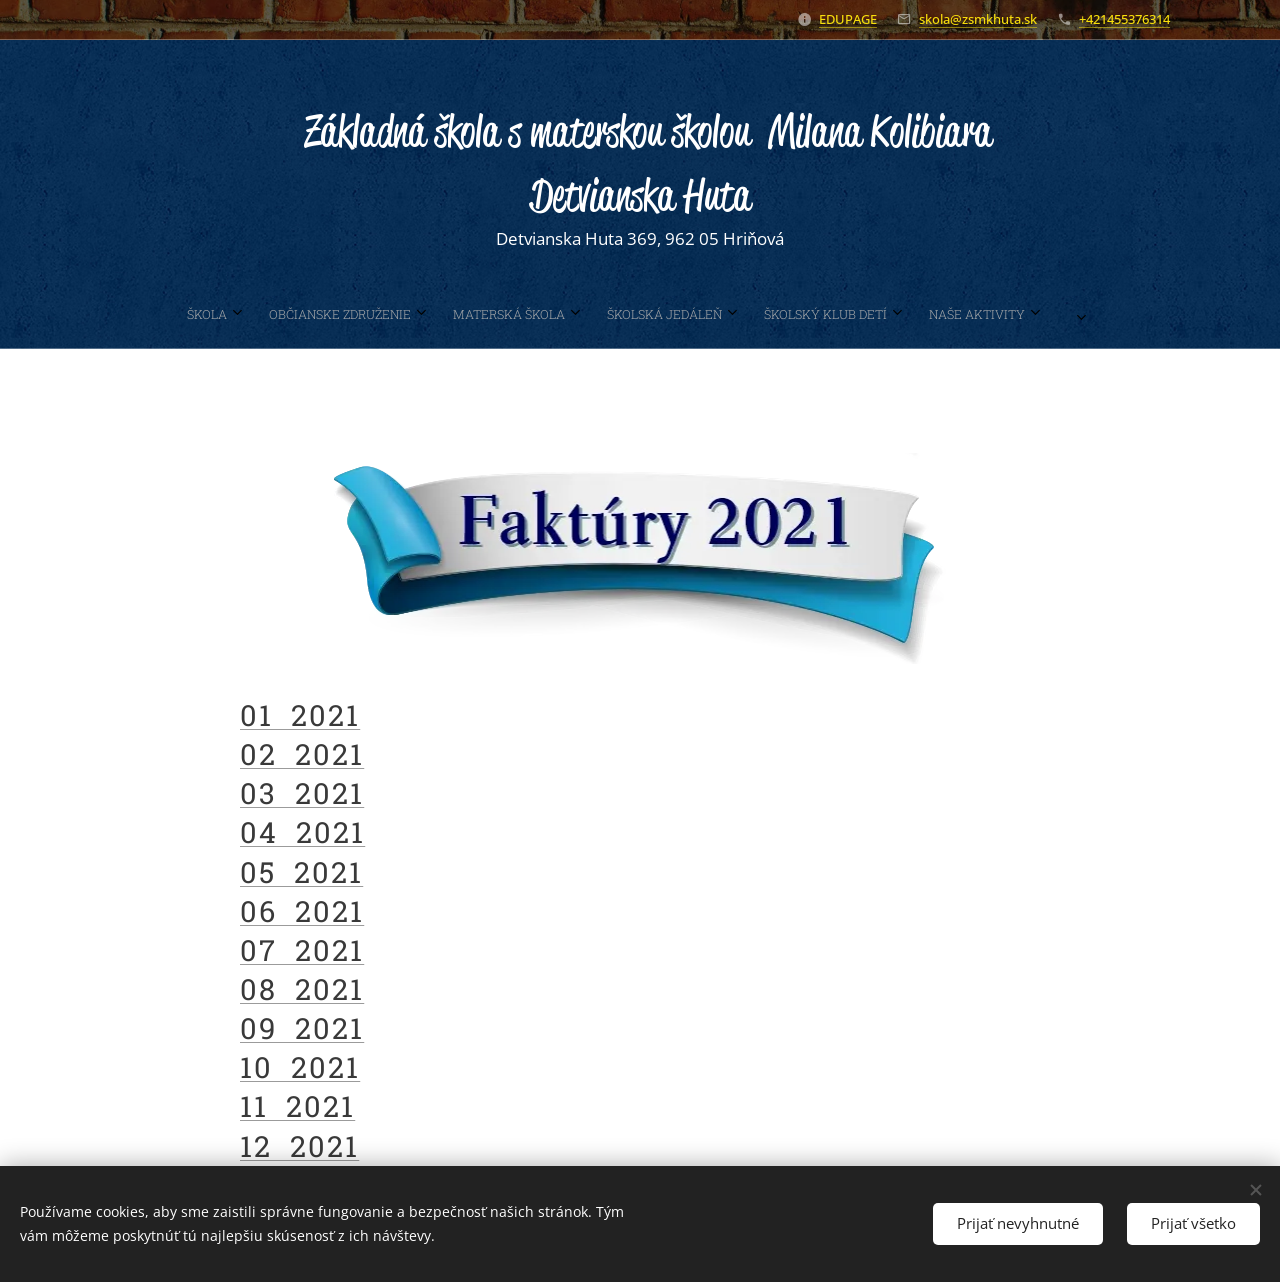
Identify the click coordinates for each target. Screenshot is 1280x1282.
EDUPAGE (848, 19)
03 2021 (302, 793)
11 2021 (297, 1106)
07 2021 (302, 949)
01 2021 (300, 715)
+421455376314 (1124, 19)
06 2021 (302, 910)
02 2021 (302, 754)
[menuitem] (495, 314)
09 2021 (302, 1028)
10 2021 (300, 1067)
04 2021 (302, 832)
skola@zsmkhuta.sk (978, 19)
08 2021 (302, 989)
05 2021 (301, 871)
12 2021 (299, 1145)
